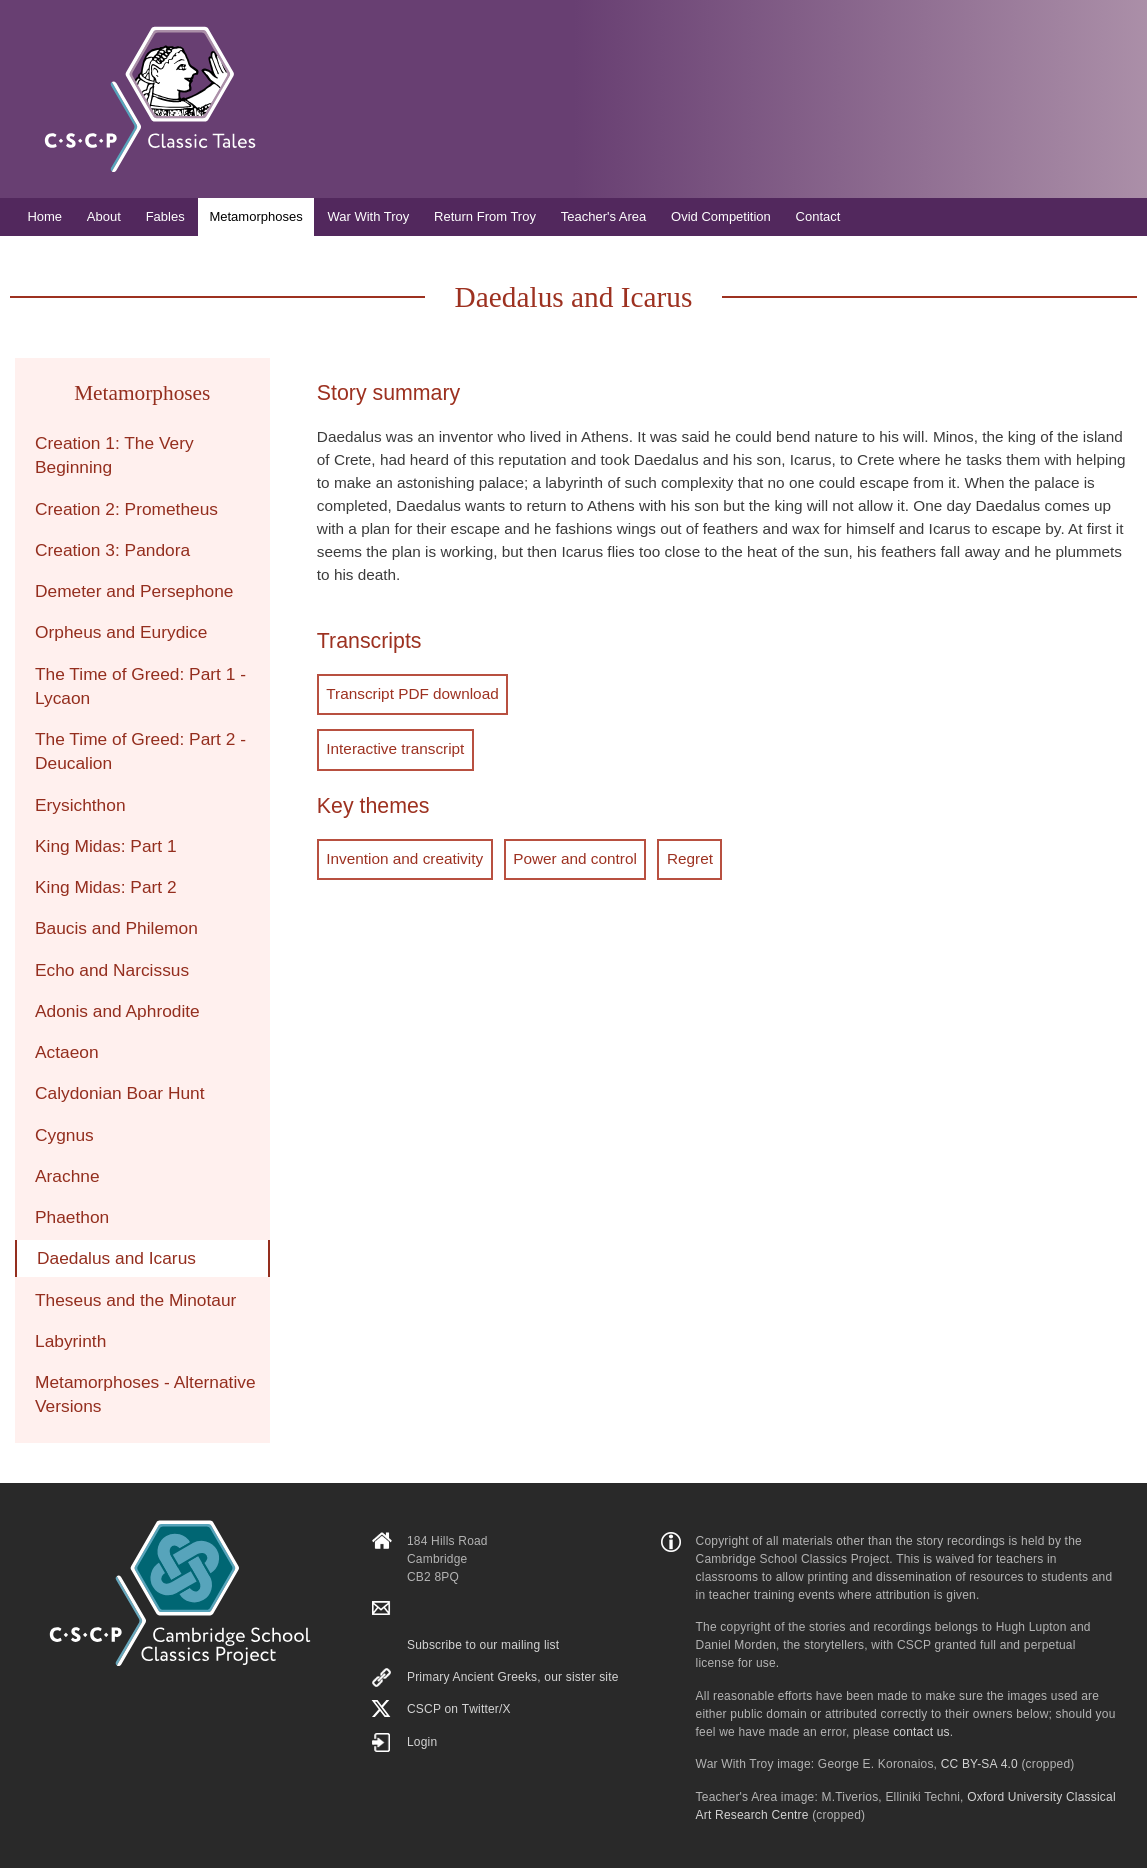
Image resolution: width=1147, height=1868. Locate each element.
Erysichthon (80, 805)
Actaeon (67, 1052)
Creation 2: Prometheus (126, 509)
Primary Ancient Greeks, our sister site (513, 1677)
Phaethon (72, 1217)
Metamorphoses (255, 216)
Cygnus (64, 1135)
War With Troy (368, 216)
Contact (818, 216)
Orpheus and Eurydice (121, 632)
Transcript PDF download (412, 693)
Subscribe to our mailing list (483, 1645)
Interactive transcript (395, 748)
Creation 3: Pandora (112, 550)
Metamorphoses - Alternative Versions (145, 1394)
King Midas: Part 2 (106, 887)
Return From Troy (485, 216)
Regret (688, 857)
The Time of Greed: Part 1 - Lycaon (140, 686)
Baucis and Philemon (116, 928)
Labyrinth (70, 1341)
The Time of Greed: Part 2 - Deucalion (140, 751)
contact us (921, 1732)
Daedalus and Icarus (116, 1258)
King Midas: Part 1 (106, 846)
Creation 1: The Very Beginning (114, 455)
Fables (165, 216)
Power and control (574, 857)
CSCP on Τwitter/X (459, 1709)
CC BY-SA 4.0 (979, 1764)
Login (422, 1742)
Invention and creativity (404, 857)
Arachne (67, 1176)
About (104, 216)
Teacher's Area (604, 216)
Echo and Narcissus (112, 970)
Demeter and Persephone (134, 591)
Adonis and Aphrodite (117, 1011)
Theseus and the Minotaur (135, 1300)
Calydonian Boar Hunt (120, 1093)
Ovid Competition (721, 216)
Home (44, 216)
